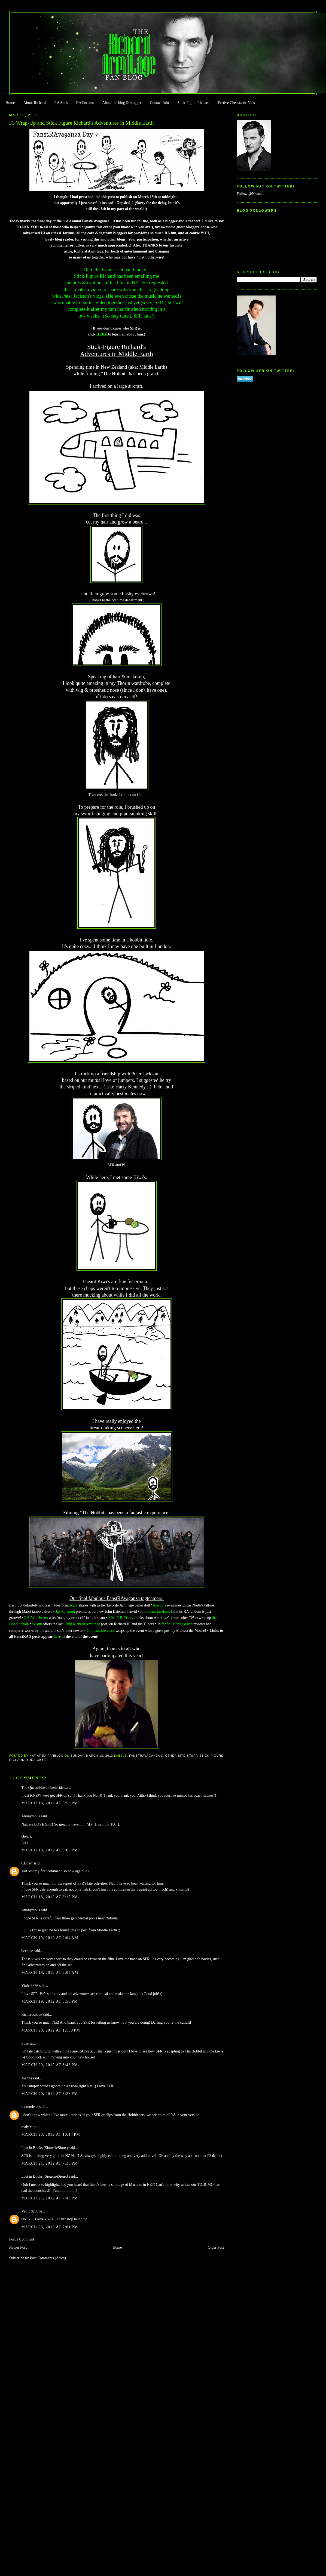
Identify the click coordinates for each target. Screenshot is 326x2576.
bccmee (27, 1951)
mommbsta (30, 2107)
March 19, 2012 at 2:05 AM (50, 1973)
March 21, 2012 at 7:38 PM (50, 2163)
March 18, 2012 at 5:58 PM (50, 1803)
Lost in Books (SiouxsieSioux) (45, 2148)
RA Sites (61, 103)
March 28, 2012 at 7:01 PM (50, 2227)
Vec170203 (30, 2211)
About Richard (34, 103)
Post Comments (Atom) (48, 2258)
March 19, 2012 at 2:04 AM (50, 1938)
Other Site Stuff (181, 1755)
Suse (25, 2043)
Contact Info (159, 103)
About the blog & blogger (121, 103)
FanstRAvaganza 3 (146, 1755)
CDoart (27, 1863)
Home (10, 103)
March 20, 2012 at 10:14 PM (51, 2134)
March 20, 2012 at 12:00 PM (51, 2030)
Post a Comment (21, 2239)
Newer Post (18, 2247)
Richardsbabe (32, 2014)
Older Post (216, 2247)
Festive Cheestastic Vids (236, 103)
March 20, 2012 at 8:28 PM (50, 2094)
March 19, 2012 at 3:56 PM (50, 2001)
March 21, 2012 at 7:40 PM (50, 2198)
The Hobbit (37, 1759)
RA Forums (85, 103)
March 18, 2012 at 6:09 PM (50, 1850)
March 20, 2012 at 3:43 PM (50, 2065)
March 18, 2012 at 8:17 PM (50, 1897)
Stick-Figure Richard (193, 103)
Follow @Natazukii (252, 194)
